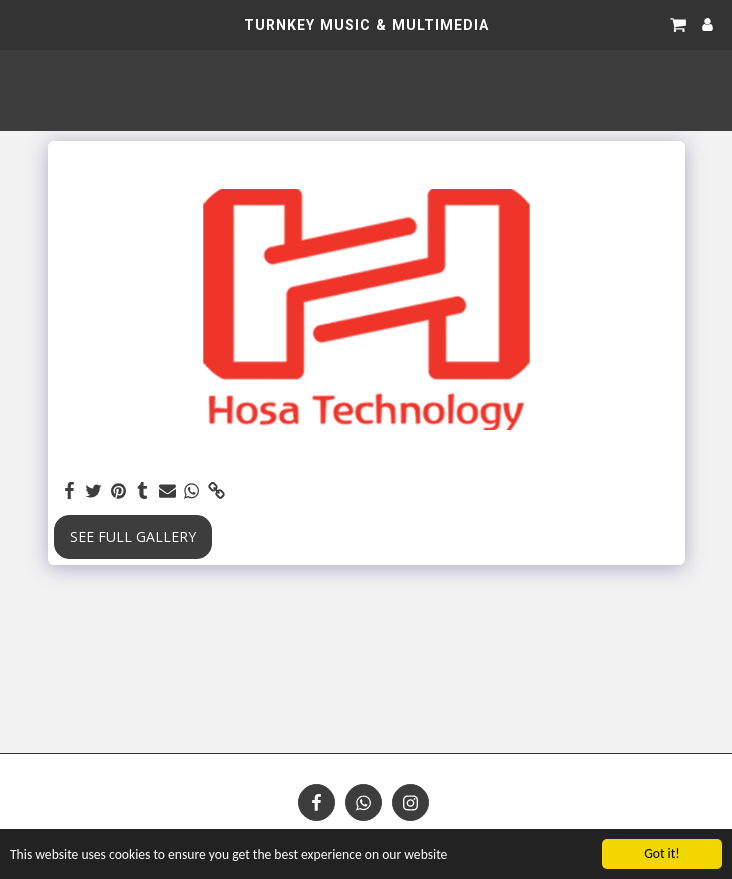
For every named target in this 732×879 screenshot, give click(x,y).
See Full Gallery (133, 536)
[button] (22, 23)
